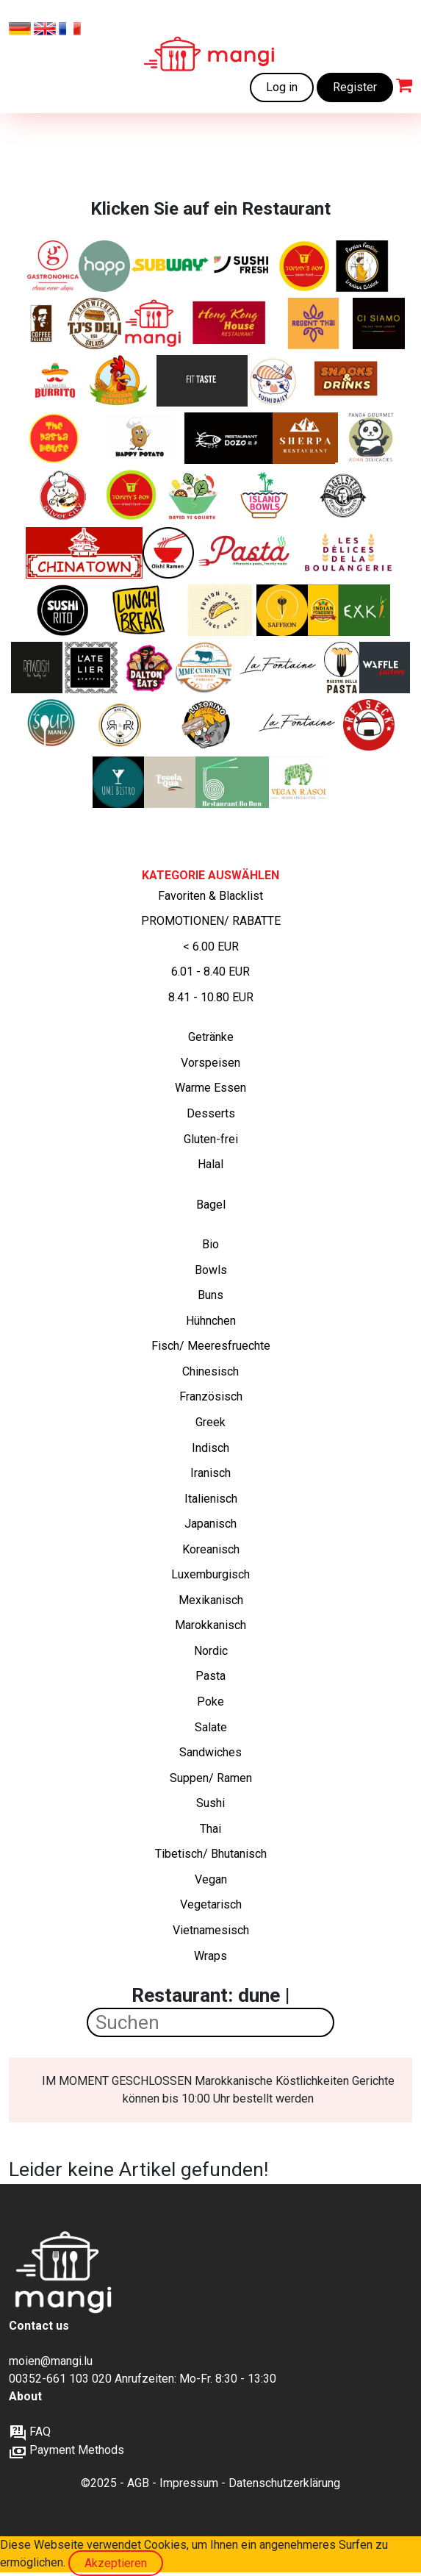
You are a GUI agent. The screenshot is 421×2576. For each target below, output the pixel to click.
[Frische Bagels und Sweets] (42, 323)
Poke (210, 1702)
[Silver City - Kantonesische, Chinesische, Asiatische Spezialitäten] (67, 495)
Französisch (210, 1396)
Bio (210, 1244)
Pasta (210, 1676)
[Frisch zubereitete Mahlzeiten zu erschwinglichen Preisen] (152, 323)
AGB (138, 2483)
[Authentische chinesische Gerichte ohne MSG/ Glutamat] (228, 438)
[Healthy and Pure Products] (104, 266)
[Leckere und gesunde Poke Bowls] (265, 495)
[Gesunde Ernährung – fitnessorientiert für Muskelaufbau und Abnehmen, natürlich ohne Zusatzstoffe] (202, 381)
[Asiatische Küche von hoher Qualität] (371, 438)
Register (355, 87)
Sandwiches (210, 1752)
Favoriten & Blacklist (210, 896)
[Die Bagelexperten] (343, 495)
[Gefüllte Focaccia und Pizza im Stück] (169, 782)
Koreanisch (211, 1549)
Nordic (211, 1651)
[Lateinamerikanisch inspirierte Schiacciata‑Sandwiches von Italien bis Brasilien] (207, 725)
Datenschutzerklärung (284, 2483)
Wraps (210, 1956)
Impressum (188, 2483)
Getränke (211, 1037)
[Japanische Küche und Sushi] (274, 381)
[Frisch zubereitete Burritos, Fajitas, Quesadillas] (55, 381)
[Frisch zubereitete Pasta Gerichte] (54, 438)
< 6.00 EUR (211, 947)
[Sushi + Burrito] (63, 610)
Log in (282, 87)
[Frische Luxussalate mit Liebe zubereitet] (194, 495)
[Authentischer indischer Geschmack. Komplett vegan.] (298, 782)
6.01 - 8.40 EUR (210, 971)
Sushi (210, 1803)
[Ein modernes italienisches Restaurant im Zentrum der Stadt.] (379, 323)
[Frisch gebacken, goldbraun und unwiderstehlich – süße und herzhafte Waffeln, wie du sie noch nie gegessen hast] (385, 667)
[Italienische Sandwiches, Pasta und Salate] (53, 266)
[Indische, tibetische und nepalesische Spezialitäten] (305, 438)
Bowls (211, 1270)
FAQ (30, 2432)
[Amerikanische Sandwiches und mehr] (149, 667)
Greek (210, 1422)
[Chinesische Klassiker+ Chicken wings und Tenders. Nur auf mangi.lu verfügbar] (304, 266)
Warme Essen (210, 1088)
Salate (211, 1727)
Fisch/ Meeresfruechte (210, 1346)
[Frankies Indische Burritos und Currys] (323, 610)
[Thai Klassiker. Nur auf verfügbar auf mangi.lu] (314, 323)
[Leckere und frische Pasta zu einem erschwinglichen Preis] (248, 553)
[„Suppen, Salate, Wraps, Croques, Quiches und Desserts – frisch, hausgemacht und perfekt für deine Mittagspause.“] (52, 725)
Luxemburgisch (210, 1574)
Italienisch (210, 1499)
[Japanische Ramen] (168, 553)
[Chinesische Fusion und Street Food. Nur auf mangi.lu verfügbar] (130, 495)
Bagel (211, 1205)
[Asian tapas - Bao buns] (220, 610)
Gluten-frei (211, 1139)
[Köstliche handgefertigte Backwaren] (349, 553)
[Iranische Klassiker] (362, 266)
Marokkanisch (210, 1625)
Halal (210, 1164)
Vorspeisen (210, 1063)
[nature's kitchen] (364, 610)
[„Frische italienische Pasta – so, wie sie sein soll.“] (341, 667)
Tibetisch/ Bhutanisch (211, 1854)
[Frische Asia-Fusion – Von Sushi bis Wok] (118, 782)
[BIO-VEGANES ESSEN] (36, 667)
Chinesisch (210, 1371)
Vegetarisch (211, 1904)
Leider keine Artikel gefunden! (138, 2169)
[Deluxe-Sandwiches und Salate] (95, 323)
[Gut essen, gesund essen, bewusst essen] (92, 667)
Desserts (211, 1113)
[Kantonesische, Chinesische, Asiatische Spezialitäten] (230, 323)
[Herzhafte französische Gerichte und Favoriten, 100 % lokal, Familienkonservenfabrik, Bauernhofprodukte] (204, 667)
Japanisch (210, 1524)
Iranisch (210, 1473)
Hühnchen (211, 1321)
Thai (210, 1829)
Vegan (211, 1879)
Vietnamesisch (211, 1930)
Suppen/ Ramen (211, 1778)
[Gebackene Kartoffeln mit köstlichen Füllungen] (138, 438)
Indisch (210, 1448)
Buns (210, 1295)
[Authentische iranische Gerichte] (282, 610)
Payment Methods (66, 2450)
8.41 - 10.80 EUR (210, 997)
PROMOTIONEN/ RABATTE (211, 921)
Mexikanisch (211, 1600)
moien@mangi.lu (51, 2361)
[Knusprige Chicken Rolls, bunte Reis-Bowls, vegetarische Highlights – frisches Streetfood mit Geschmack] (120, 725)
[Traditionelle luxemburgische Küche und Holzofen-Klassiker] (279, 667)
